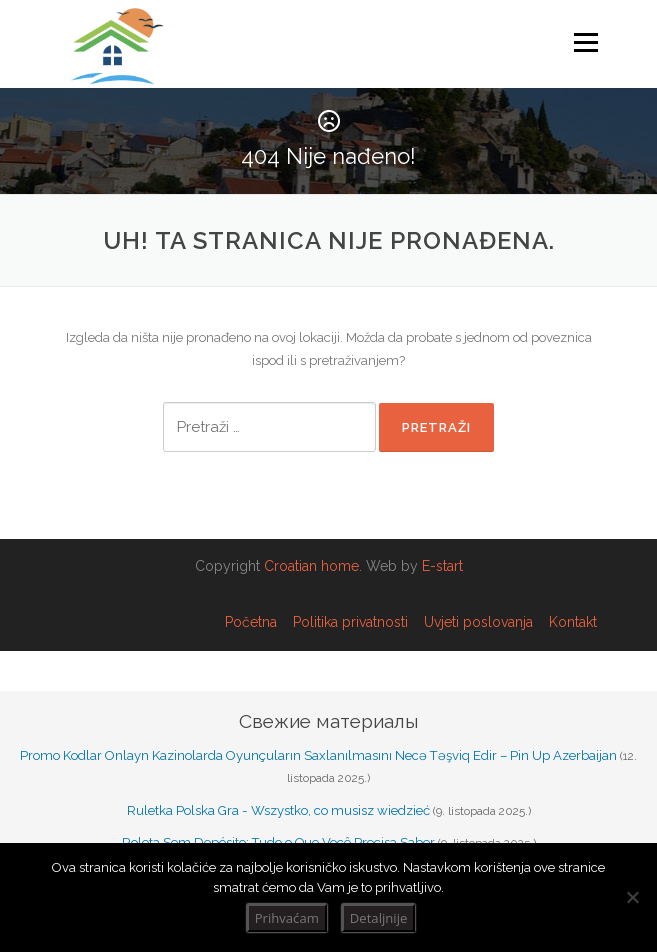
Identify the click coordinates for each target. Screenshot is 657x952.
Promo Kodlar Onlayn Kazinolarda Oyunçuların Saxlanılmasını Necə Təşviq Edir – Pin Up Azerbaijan (318, 755)
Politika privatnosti (350, 622)
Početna (251, 622)
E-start (442, 566)
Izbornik (585, 42)
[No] (632, 897)
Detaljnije (378, 918)
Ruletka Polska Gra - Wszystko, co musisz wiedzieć (278, 810)
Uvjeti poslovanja (478, 622)
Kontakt (573, 622)
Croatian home (311, 566)
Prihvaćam (287, 918)
